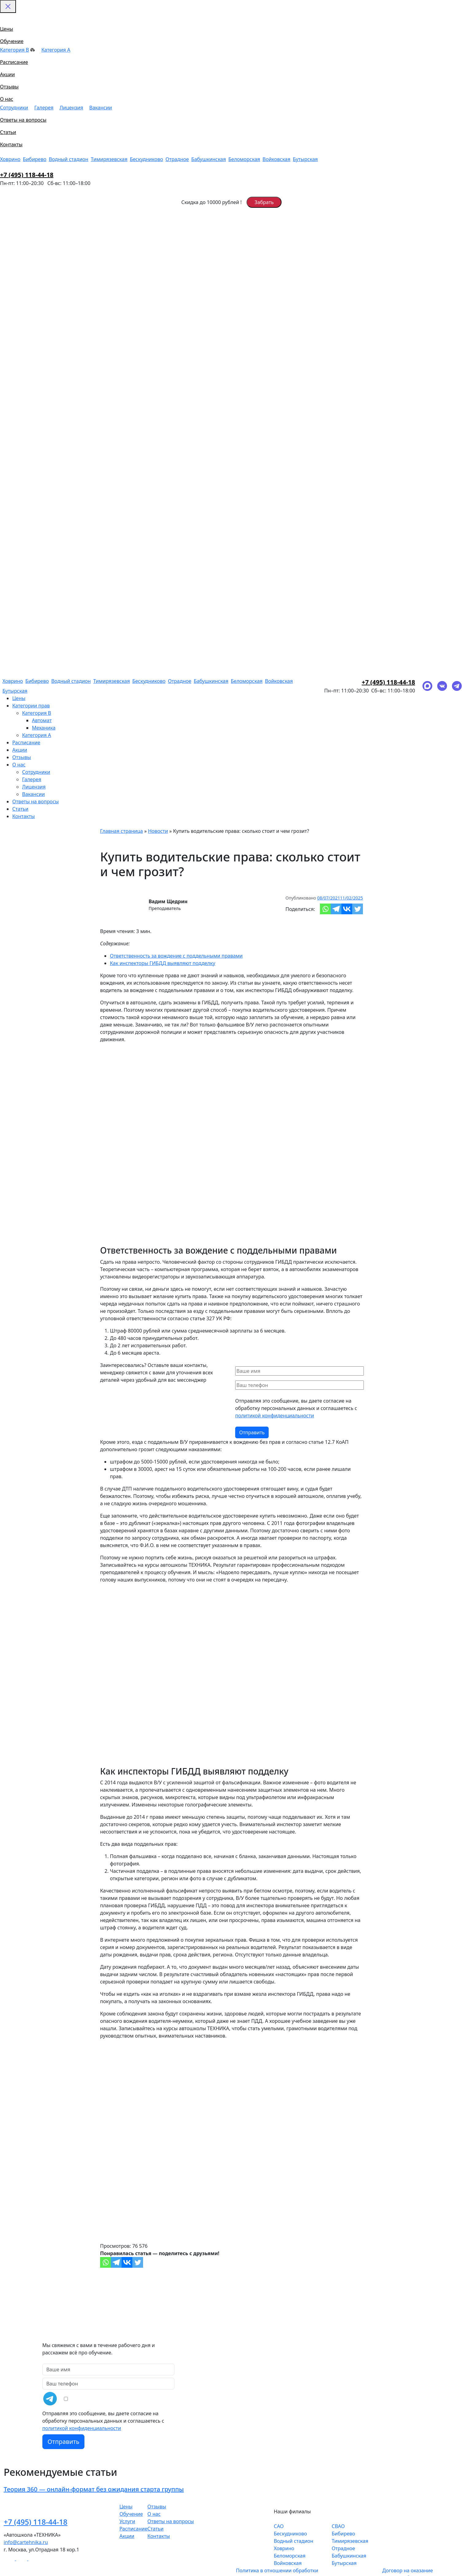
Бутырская (305, 159)
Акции (7, 74)
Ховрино (10, 159)
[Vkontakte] (346, 909)
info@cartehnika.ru (26, 2542)
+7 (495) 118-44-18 (26, 175)
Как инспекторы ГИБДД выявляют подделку (162, 963)
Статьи (8, 132)
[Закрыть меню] (8, 6)
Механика (44, 727)
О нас (6, 99)
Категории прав (31, 705)
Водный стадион (68, 159)
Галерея (43, 107)
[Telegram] (336, 909)
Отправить (64, 2441)
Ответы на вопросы (23, 119)
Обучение (11, 41)
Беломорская (244, 159)
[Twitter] (357, 909)
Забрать (264, 202)
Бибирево (34, 159)
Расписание (14, 62)
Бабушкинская (208, 159)
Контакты (11, 144)
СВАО (338, 2526)
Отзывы (9, 86)
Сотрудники (14, 107)
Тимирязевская (109, 159)
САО (279, 2526)
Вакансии (100, 107)
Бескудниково (146, 159)
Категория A (55, 49)
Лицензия (71, 107)
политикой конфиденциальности (274, 1415)
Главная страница (121, 831)
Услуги (127, 2521)
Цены (6, 29)
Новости (158, 831)
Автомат (42, 720)
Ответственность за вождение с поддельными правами (176, 955)
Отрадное (177, 159)
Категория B (17, 49)
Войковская (276, 159)
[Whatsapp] (325, 909)
